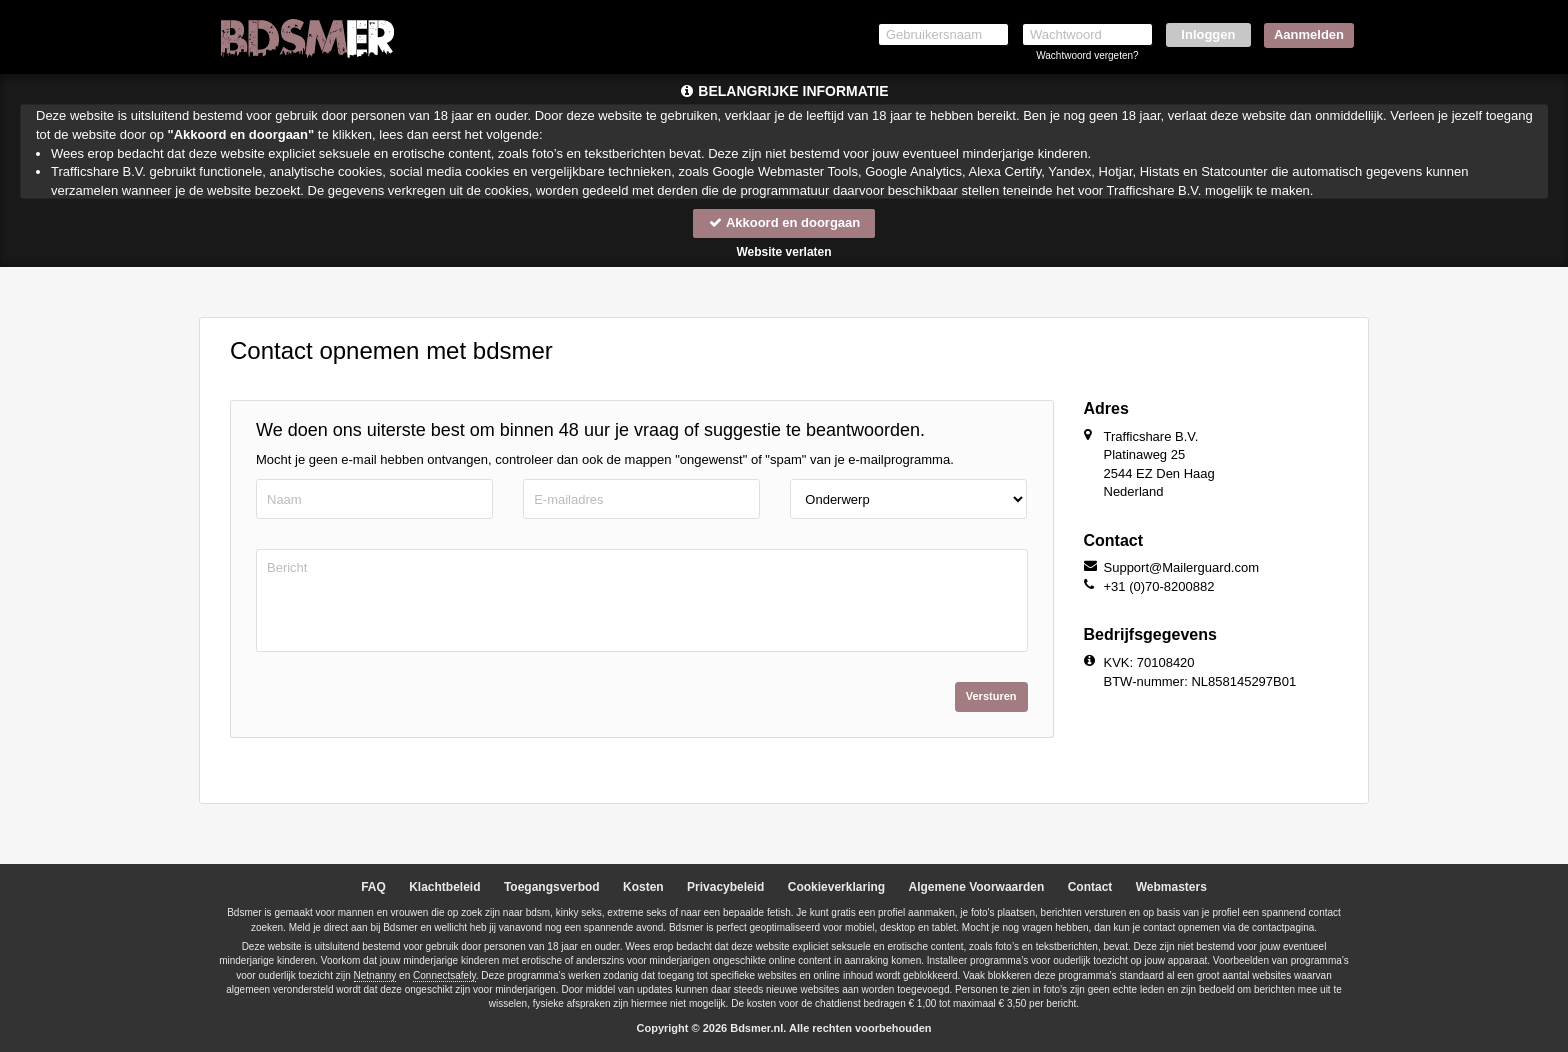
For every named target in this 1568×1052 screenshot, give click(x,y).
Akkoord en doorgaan (784, 222)
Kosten (643, 887)
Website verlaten (783, 252)
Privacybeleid (725, 887)
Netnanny (375, 975)
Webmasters (1171, 887)
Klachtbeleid (444, 887)
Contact (1090, 887)
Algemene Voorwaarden (976, 887)
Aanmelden (1309, 34)
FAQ (373, 887)
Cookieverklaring (836, 887)
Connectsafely (444, 975)
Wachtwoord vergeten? (1087, 55)
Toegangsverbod (552, 887)
